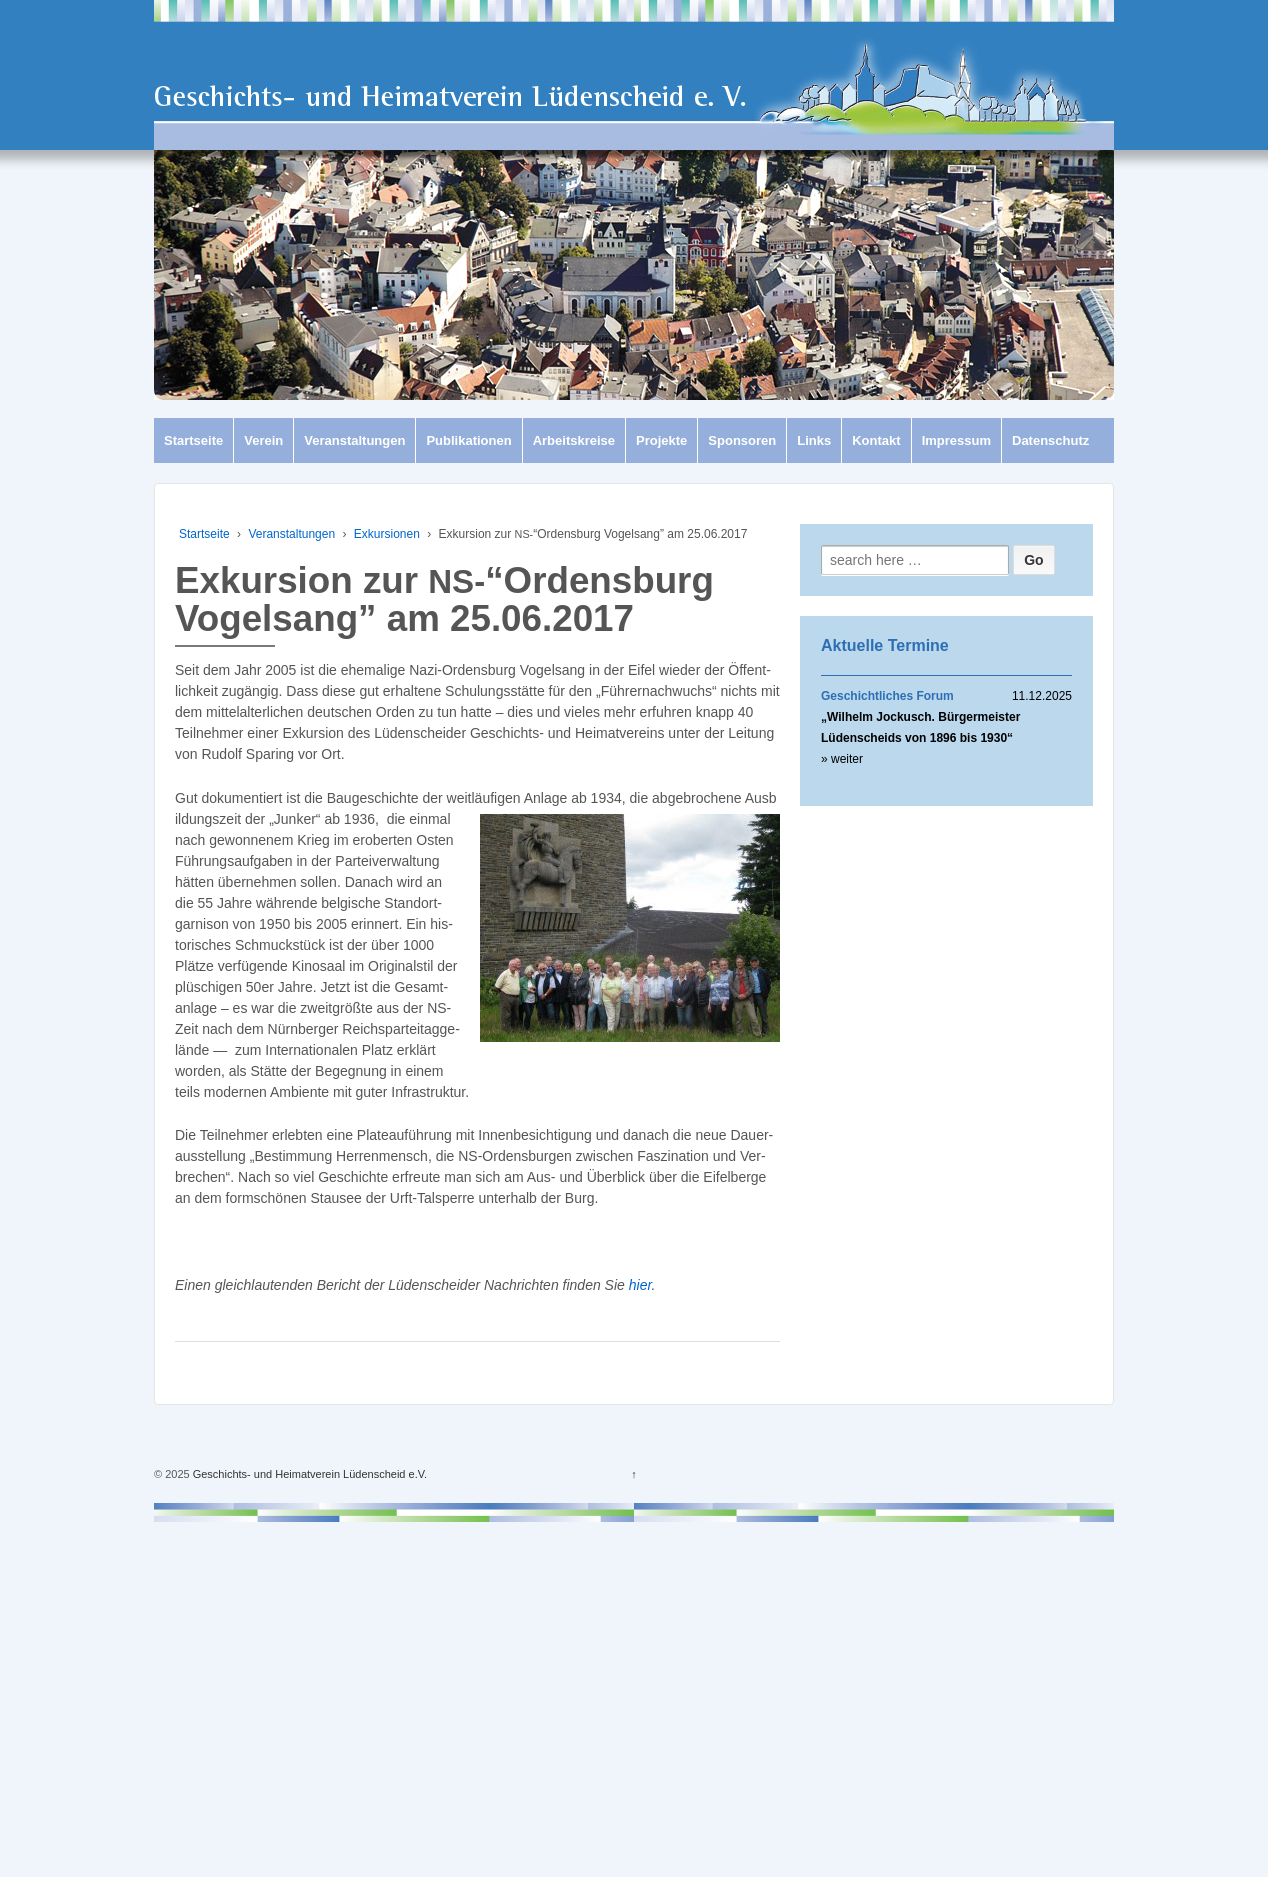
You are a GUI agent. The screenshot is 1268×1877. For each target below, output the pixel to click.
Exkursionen (387, 534)
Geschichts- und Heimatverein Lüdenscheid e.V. (308, 1474)
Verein (263, 440)
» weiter (842, 759)
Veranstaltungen (354, 440)
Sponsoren (742, 440)
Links (814, 440)
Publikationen (468, 440)
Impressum (956, 440)
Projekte (661, 440)
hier (640, 1285)
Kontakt (876, 440)
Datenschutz (1050, 440)
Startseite (193, 440)
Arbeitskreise (574, 440)
